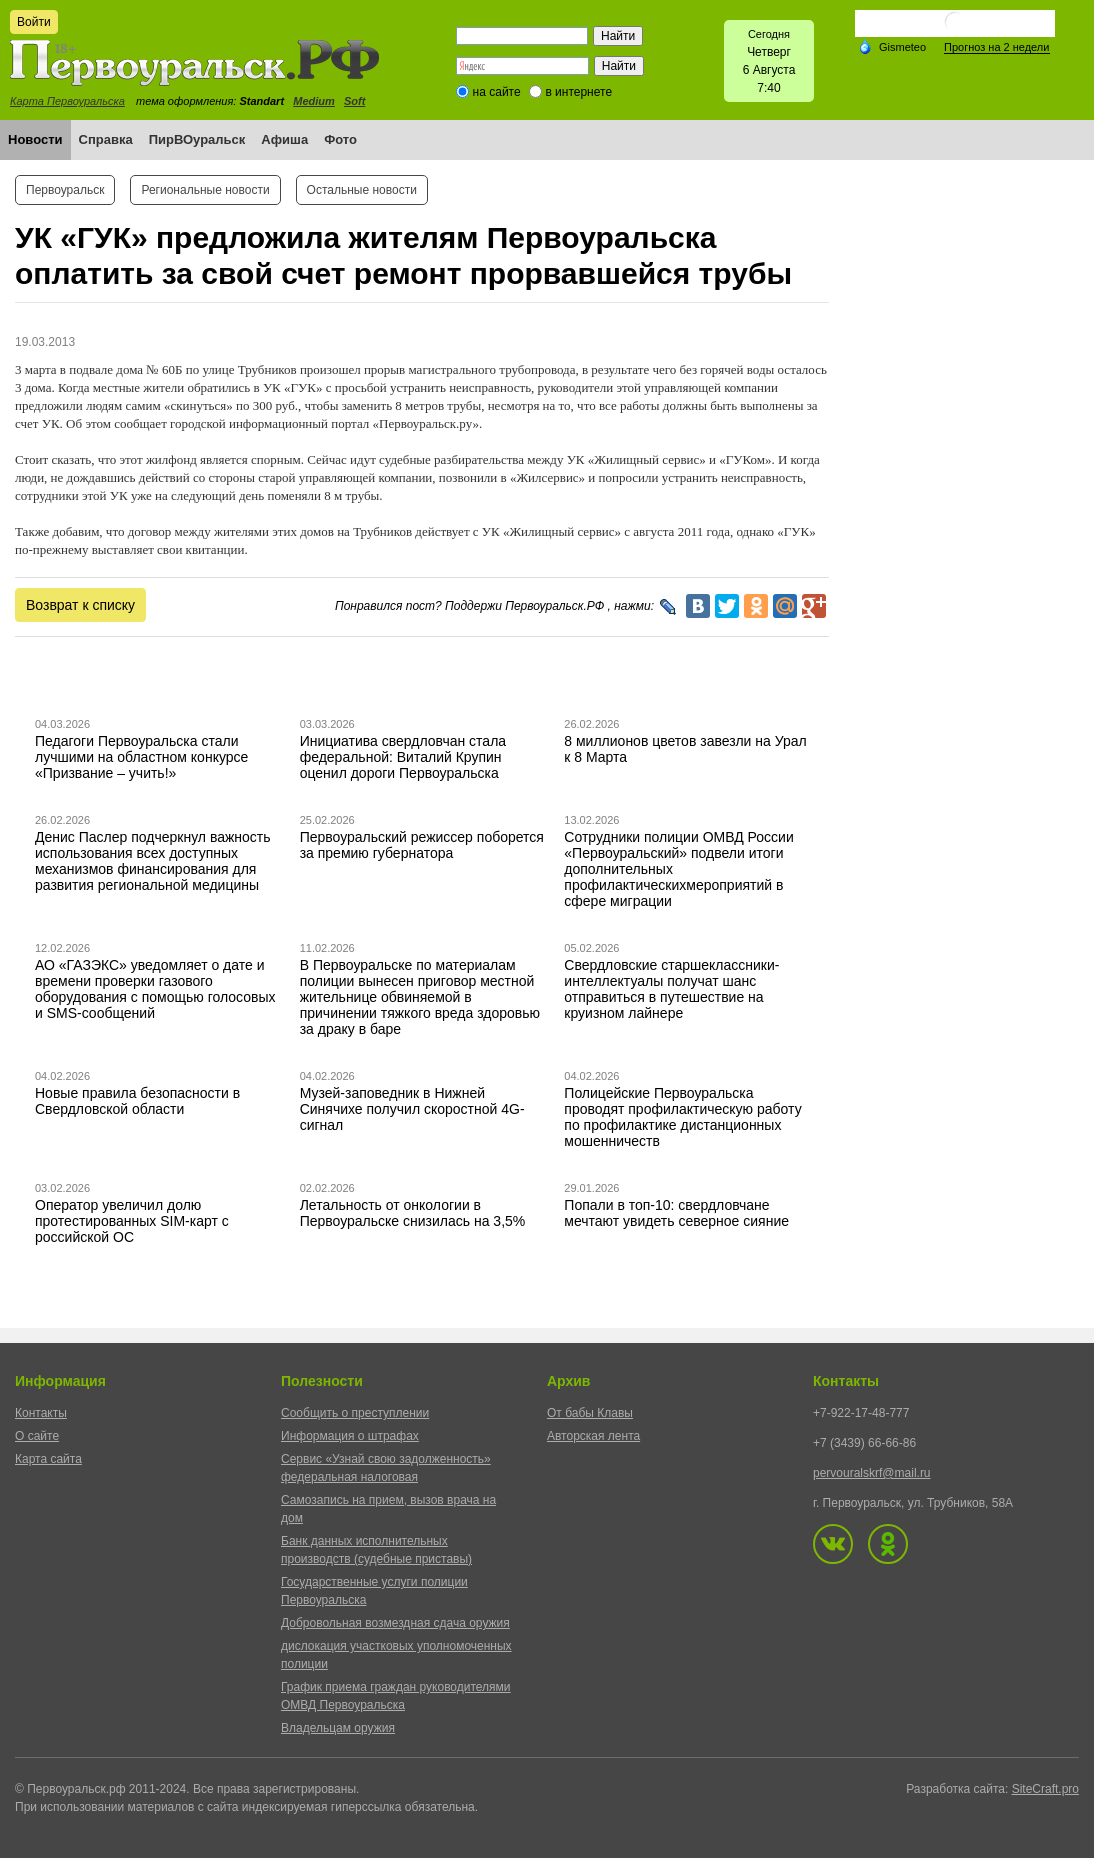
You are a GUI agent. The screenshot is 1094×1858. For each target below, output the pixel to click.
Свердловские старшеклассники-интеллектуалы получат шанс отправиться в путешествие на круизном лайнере (671, 989)
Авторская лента (593, 1436)
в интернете (578, 92)
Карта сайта (48, 1459)
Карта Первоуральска (67, 101)
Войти (34, 22)
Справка (106, 139)
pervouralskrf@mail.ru (872, 1473)
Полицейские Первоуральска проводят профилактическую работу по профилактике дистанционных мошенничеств (682, 1117)
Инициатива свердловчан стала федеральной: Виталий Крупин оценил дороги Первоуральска (403, 757)
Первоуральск (65, 190)
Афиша (284, 139)
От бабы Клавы (590, 1413)
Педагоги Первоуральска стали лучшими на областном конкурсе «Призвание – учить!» (141, 757)
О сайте (37, 1436)
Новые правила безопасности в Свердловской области (137, 1101)
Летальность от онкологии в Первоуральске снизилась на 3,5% (413, 1213)
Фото (340, 139)
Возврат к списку (80, 605)
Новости (35, 139)
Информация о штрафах (350, 1436)
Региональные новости (205, 190)
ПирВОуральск (197, 139)
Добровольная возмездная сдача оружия (395, 1623)
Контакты (41, 1413)
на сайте (497, 92)
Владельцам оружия (338, 1728)
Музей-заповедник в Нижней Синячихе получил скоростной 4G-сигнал (412, 1109)
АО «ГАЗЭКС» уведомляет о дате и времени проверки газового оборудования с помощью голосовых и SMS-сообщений (155, 989)
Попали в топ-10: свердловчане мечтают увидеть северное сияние (676, 1213)
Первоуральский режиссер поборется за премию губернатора (422, 845)
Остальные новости (362, 190)
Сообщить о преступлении (355, 1413)
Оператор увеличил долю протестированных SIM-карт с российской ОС (132, 1221)
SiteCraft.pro (1045, 1789)
